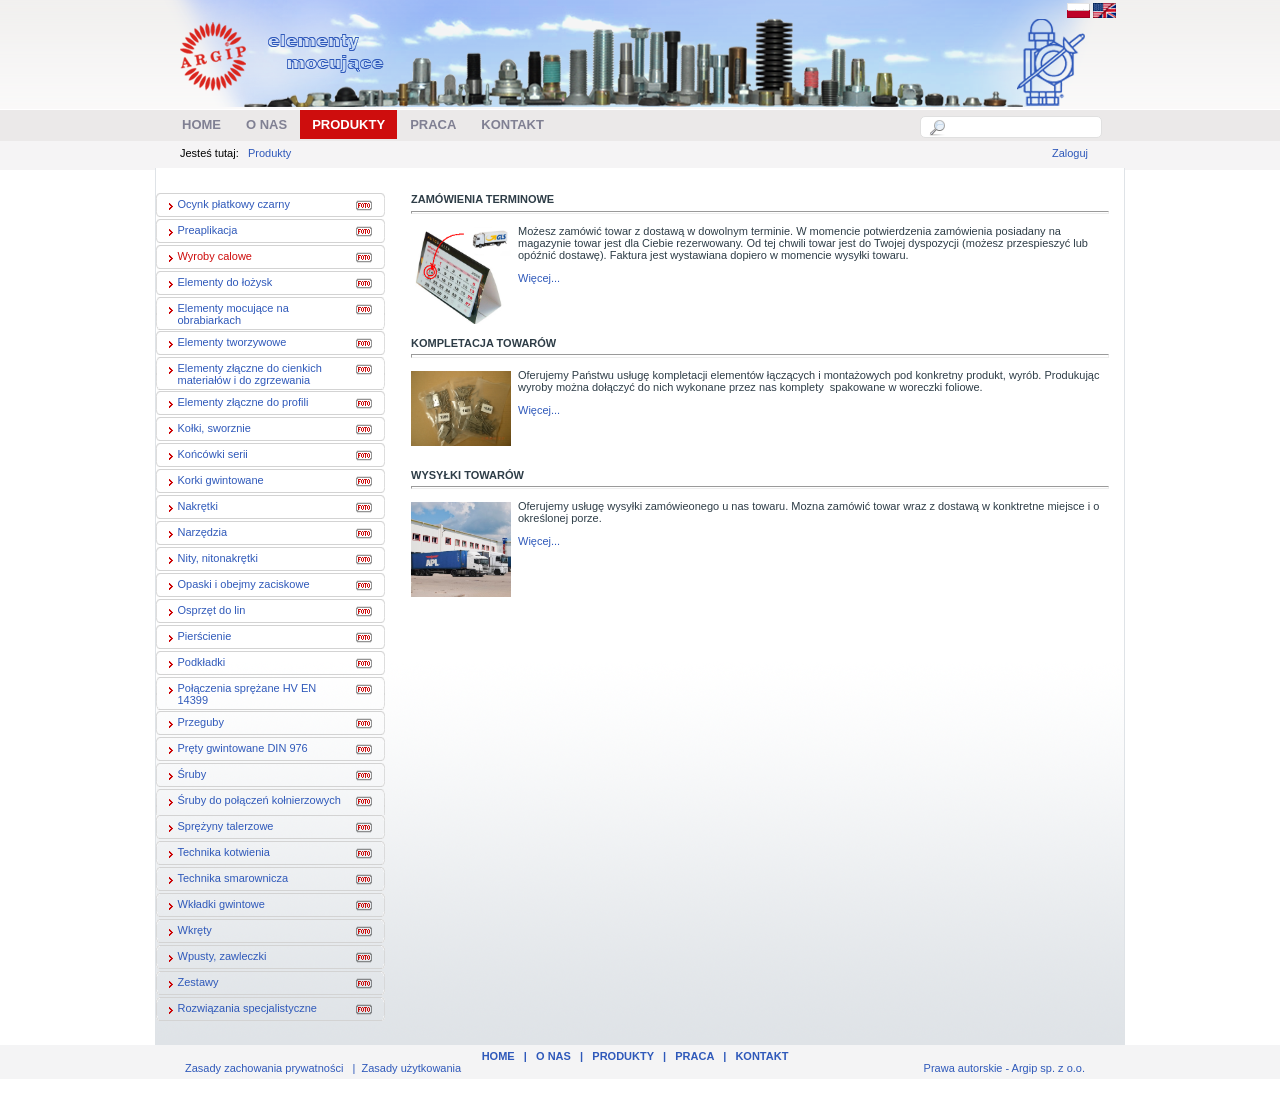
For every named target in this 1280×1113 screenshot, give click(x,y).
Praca (694, 1056)
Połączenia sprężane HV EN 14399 (239, 694)
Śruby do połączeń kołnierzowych (251, 802)
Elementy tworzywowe (224, 344)
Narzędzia (195, 534)
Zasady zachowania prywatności (264, 1068)
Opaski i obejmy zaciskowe (236, 586)
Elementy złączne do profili (235, 404)
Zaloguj (1070, 153)
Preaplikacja (200, 232)
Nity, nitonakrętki (210, 560)
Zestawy (190, 984)
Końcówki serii (205, 456)
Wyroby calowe (207, 258)
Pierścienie (197, 638)
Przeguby (193, 724)
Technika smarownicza (225, 880)
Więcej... (539, 278)
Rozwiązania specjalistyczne (239, 1010)
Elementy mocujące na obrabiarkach (225, 314)
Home (498, 1056)
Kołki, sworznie (206, 430)
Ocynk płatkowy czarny (226, 206)
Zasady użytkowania (412, 1068)
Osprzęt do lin (204, 612)
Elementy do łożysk (217, 284)
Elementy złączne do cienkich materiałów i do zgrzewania (242, 374)
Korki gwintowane (213, 482)
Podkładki (194, 664)
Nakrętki (190, 508)
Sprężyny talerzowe (218, 828)
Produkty (269, 153)
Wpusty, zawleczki (214, 958)
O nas (553, 1056)
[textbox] (1022, 127)
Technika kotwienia (216, 854)
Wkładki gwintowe (213, 906)
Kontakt (761, 1056)
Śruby (184, 776)
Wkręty (187, 932)
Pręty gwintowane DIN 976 (235, 750)
